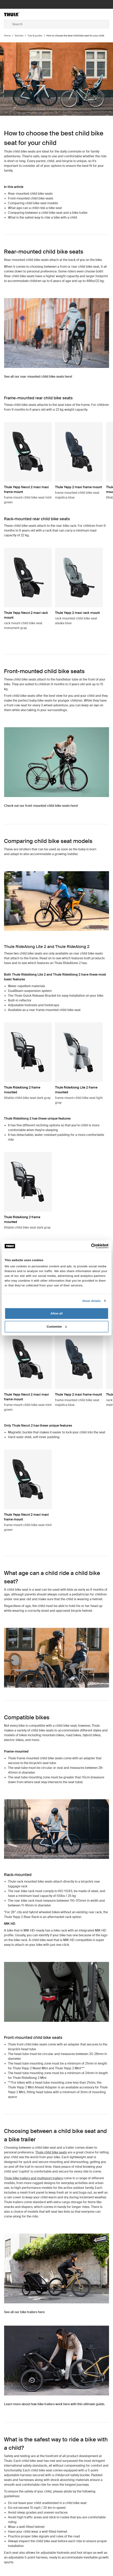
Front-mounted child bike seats (30, 198)
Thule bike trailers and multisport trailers (33, 2178)
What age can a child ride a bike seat (35, 208)
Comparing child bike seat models (33, 203)
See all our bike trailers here (24, 2312)
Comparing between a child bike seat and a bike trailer (48, 213)
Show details (91, 1301)
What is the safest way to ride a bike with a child (42, 217)
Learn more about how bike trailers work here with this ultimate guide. (54, 2404)
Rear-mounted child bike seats (30, 193)
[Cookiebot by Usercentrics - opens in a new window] (91, 1246)
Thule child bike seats (51, 2152)
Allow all (56, 1313)
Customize (57, 1326)
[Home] (21, 14)
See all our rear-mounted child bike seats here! (38, 376)
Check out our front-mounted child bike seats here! (41, 806)
